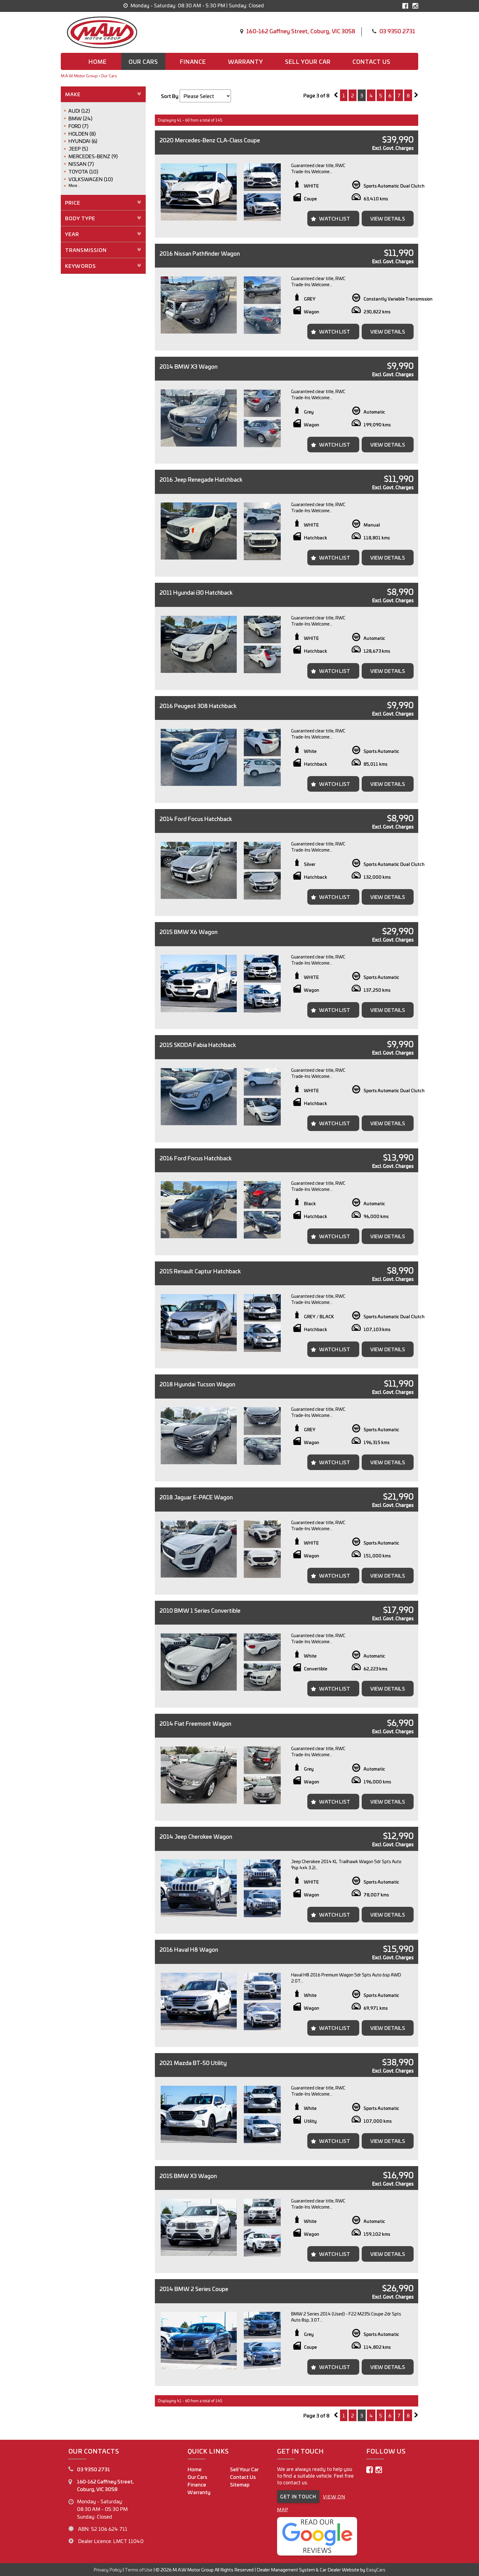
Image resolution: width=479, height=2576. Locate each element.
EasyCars (376, 2569)
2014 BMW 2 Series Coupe (193, 2288)
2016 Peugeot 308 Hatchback (197, 705)
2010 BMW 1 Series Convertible (199, 1610)
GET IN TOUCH (298, 2496)
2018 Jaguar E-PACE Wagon (196, 1497)
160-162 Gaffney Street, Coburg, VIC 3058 (300, 31)
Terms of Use (139, 2569)
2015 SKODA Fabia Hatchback (197, 1044)
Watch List (334, 218)
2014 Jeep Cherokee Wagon (195, 1836)
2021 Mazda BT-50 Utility (193, 2062)
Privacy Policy (107, 2569)
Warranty (245, 61)
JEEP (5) (78, 148)
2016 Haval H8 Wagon (188, 1949)
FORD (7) (78, 125)
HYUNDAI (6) (82, 140)
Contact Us (243, 2476)
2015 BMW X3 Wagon (188, 2175)
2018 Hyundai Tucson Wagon (197, 1384)
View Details (387, 218)
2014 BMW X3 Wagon (188, 366)
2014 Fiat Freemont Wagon (195, 1723)
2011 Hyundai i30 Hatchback (195, 592)
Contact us (371, 61)
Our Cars (143, 61)
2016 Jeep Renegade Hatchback (200, 479)
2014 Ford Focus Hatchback (195, 818)
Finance (193, 61)
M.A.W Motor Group (79, 75)
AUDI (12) (79, 110)
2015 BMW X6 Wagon (188, 931)
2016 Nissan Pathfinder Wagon (199, 253)
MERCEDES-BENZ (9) (93, 156)
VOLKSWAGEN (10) (90, 179)
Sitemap (240, 2484)
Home (98, 61)
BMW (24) (80, 118)
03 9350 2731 (397, 31)
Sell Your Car (308, 61)
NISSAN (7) (81, 163)
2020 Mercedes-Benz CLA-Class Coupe (209, 140)
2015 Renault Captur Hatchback (200, 1271)
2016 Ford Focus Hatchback (195, 1158)
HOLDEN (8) (82, 133)
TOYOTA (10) (83, 171)
